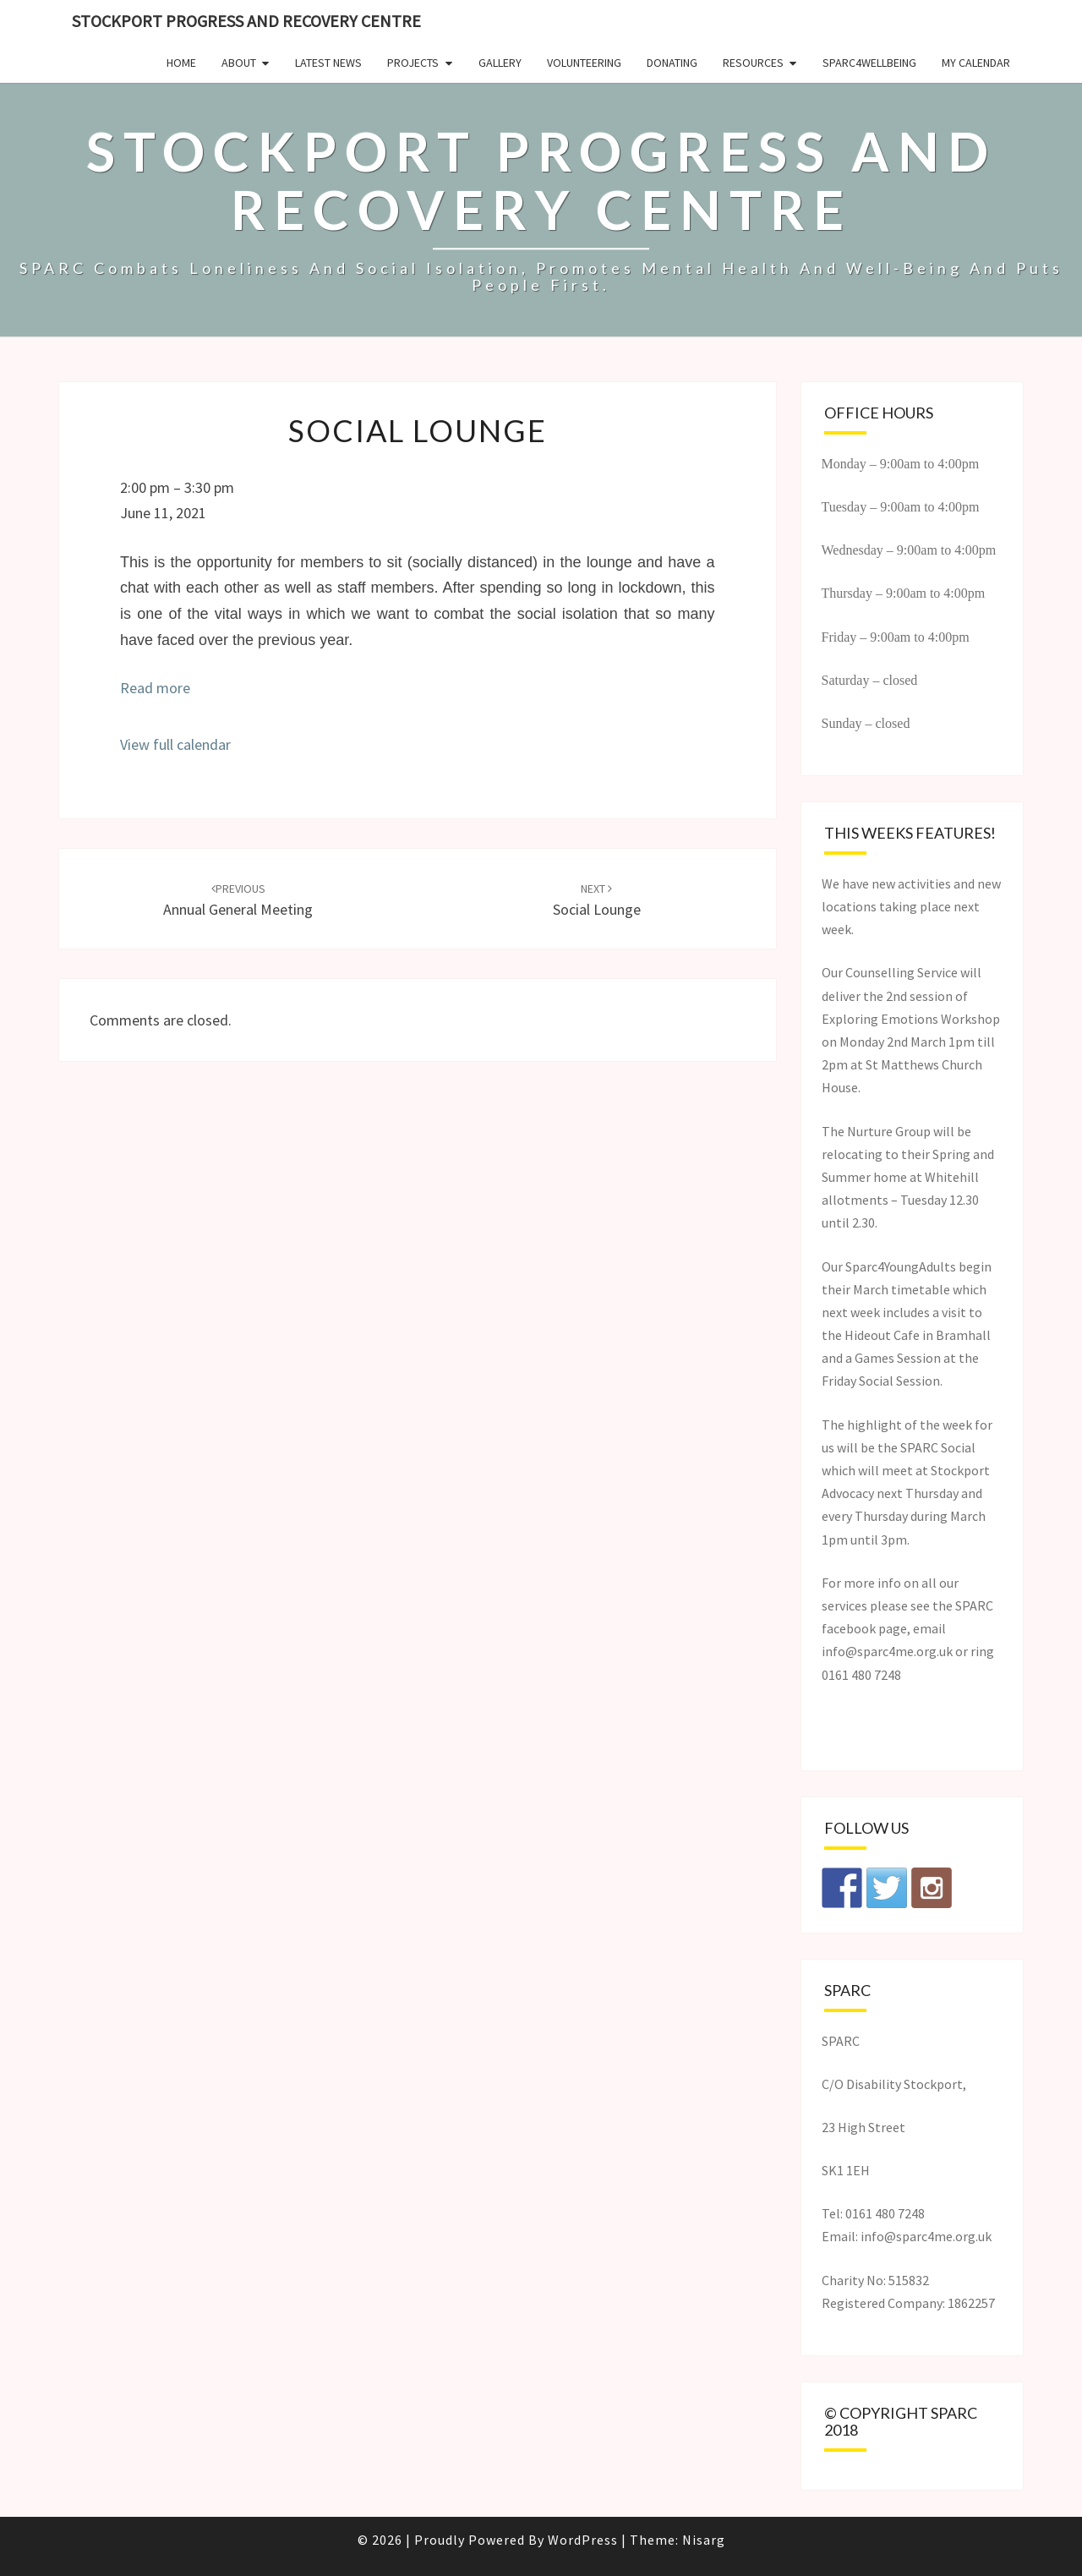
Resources (753, 62)
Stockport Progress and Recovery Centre (246, 20)
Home (181, 62)
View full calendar (175, 744)
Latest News (328, 62)
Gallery (500, 62)
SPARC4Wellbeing (869, 62)
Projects (413, 62)
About (238, 62)
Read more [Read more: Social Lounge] (155, 687)
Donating (672, 62)
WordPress (583, 2539)
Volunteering (584, 62)
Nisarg (703, 2539)
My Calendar (976, 62)
